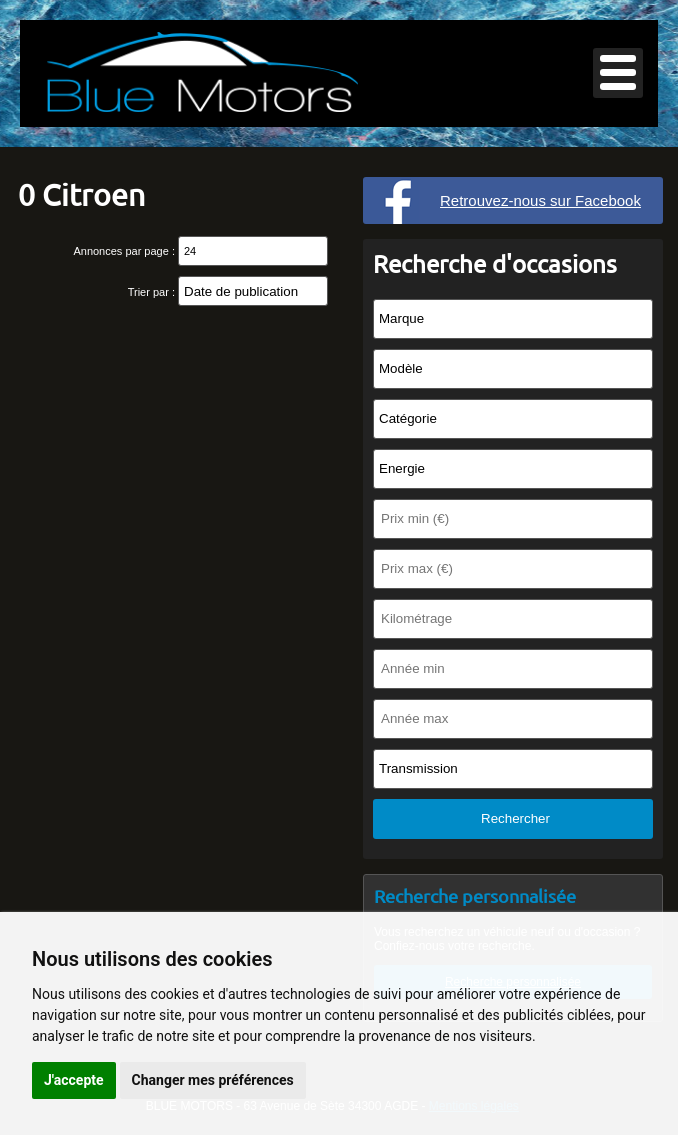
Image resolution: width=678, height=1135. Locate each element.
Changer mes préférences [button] (213, 1080)
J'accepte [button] (74, 1080)
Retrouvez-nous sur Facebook (540, 200)
